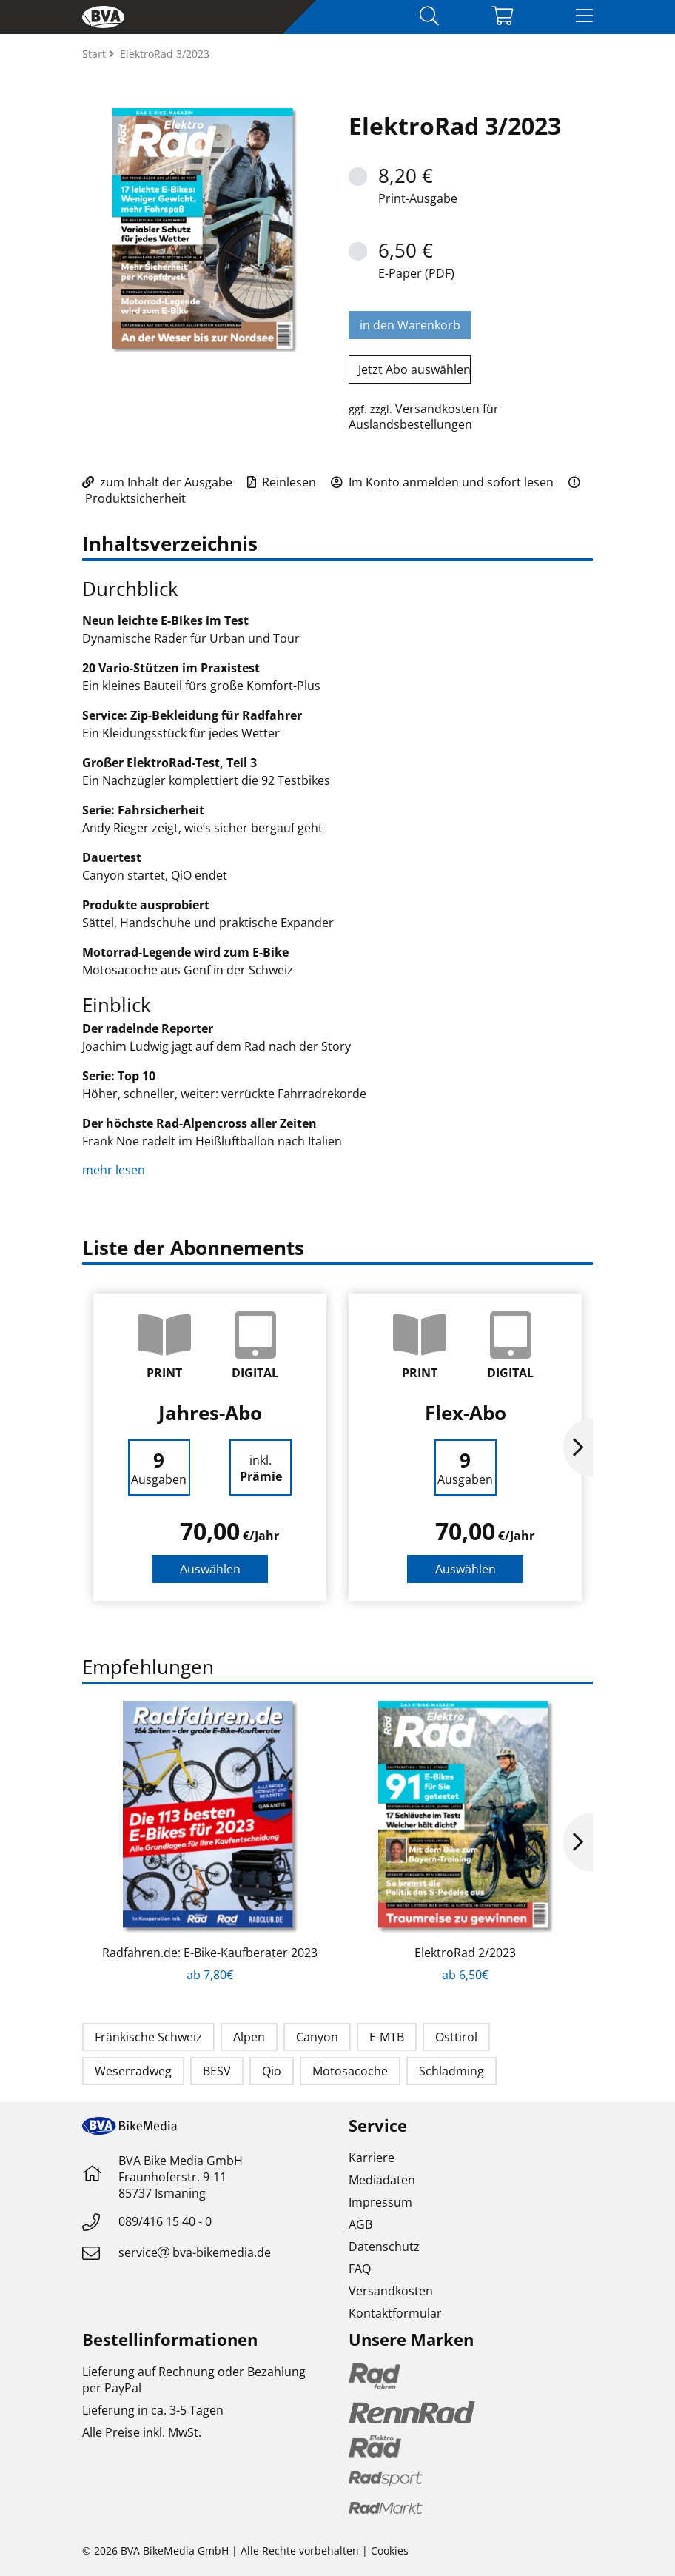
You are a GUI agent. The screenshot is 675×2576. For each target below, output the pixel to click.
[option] (210, 1447)
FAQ (360, 2269)
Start (95, 54)
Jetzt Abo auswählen (414, 369)
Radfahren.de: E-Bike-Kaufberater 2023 (210, 1952)
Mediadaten (382, 2180)
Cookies (390, 2550)
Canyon (317, 2037)
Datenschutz (384, 2246)
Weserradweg (133, 2071)
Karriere (371, 2158)
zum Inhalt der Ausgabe (157, 482)
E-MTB (386, 2037)
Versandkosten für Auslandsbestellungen (424, 416)
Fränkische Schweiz (148, 2037)
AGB (360, 2224)
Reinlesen (281, 482)
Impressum (380, 2202)
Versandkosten (391, 2291)
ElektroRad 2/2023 (465, 1952)
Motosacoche (350, 2071)
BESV (217, 2071)
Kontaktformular (395, 2313)
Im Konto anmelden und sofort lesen (442, 482)
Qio (271, 2071)
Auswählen (210, 1569)
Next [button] (578, 1447)
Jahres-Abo (210, 1412)
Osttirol (456, 2037)
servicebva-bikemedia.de (194, 2252)
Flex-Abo (465, 1412)
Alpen (249, 2037)
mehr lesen (115, 1170)
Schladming (451, 2071)
